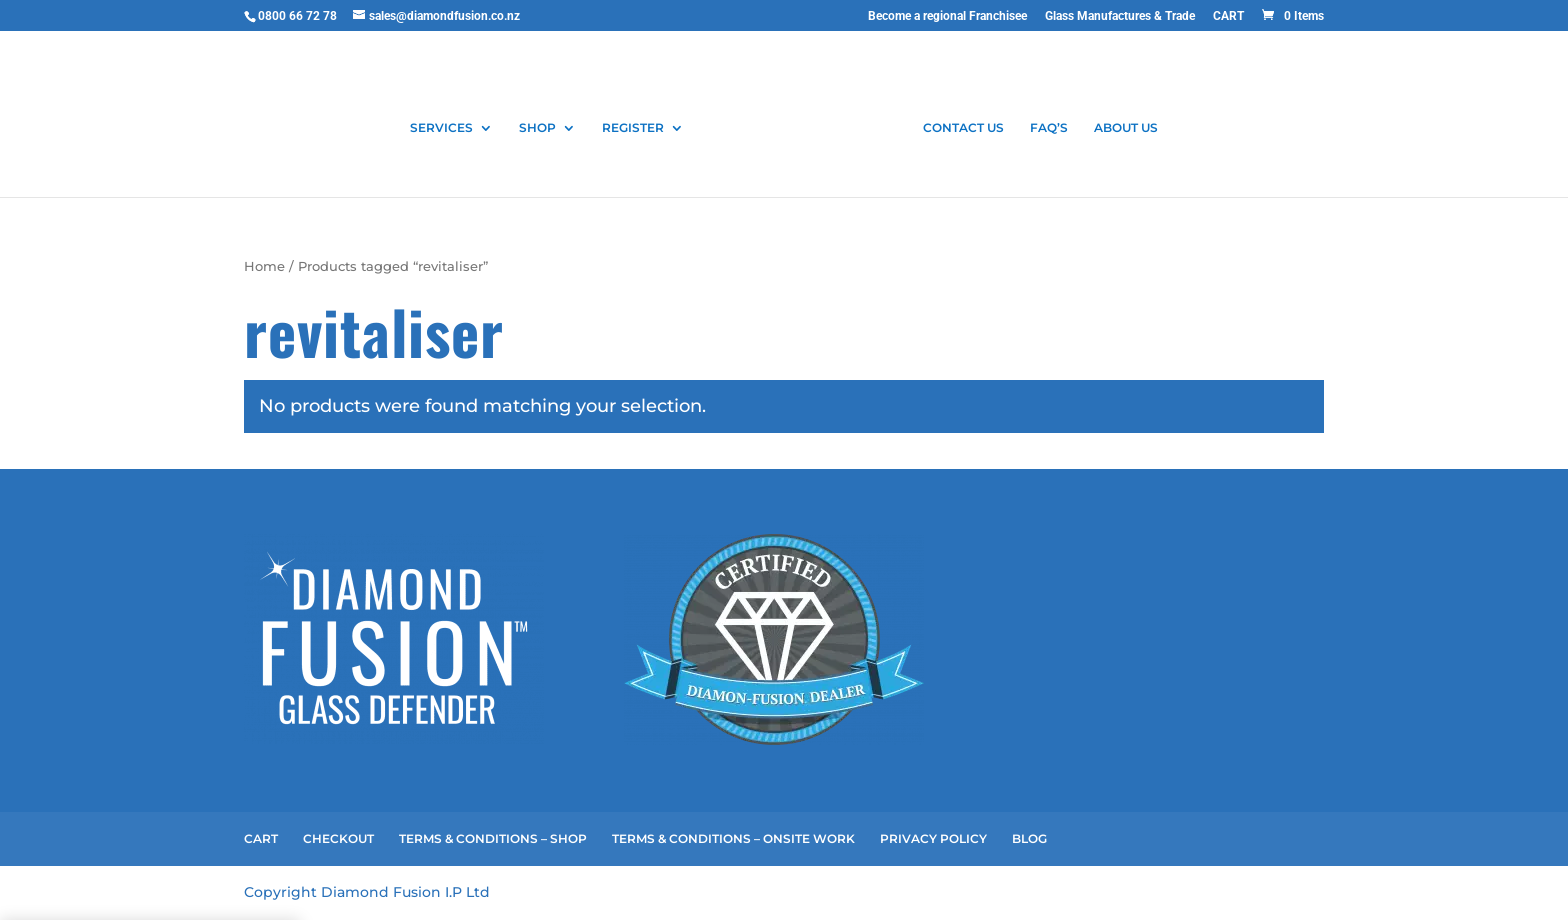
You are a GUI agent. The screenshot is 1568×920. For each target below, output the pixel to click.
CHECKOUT (338, 838)
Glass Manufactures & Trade (1120, 16)
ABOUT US (1126, 128)
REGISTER (633, 128)
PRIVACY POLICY (933, 838)
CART (1228, 16)
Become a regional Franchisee (947, 16)
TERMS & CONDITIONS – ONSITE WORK (733, 838)
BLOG (1029, 838)
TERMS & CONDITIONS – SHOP (493, 838)
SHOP (537, 128)
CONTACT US (963, 128)
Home (264, 266)
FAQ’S (1049, 128)
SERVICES (441, 128)
